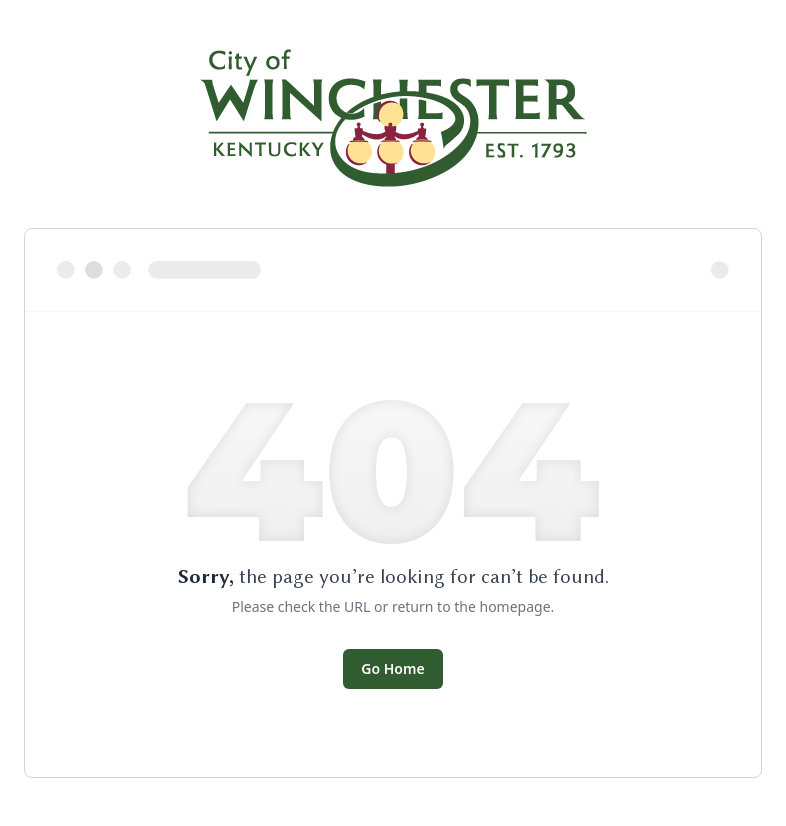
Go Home (392, 668)
